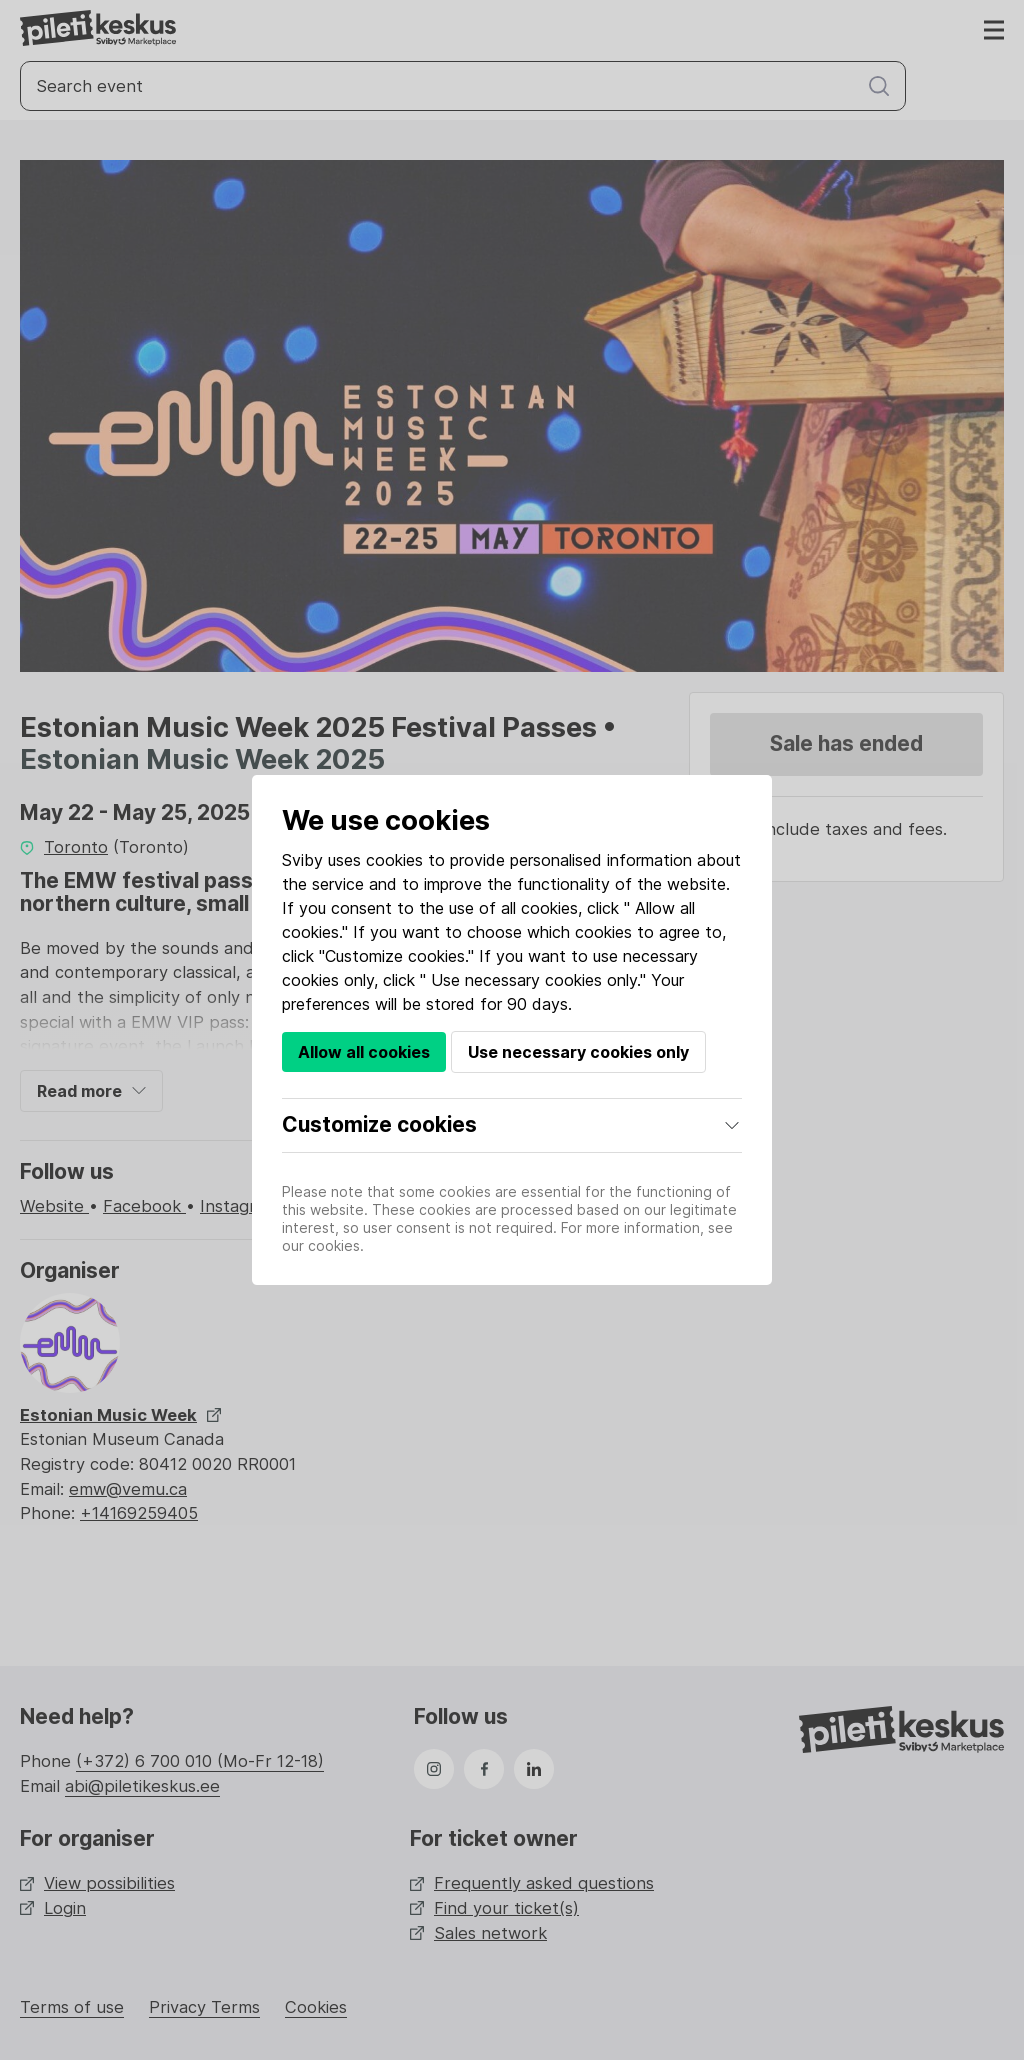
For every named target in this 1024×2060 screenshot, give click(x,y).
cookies (394, 860)
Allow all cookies (364, 1052)
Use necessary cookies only (578, 1052)
